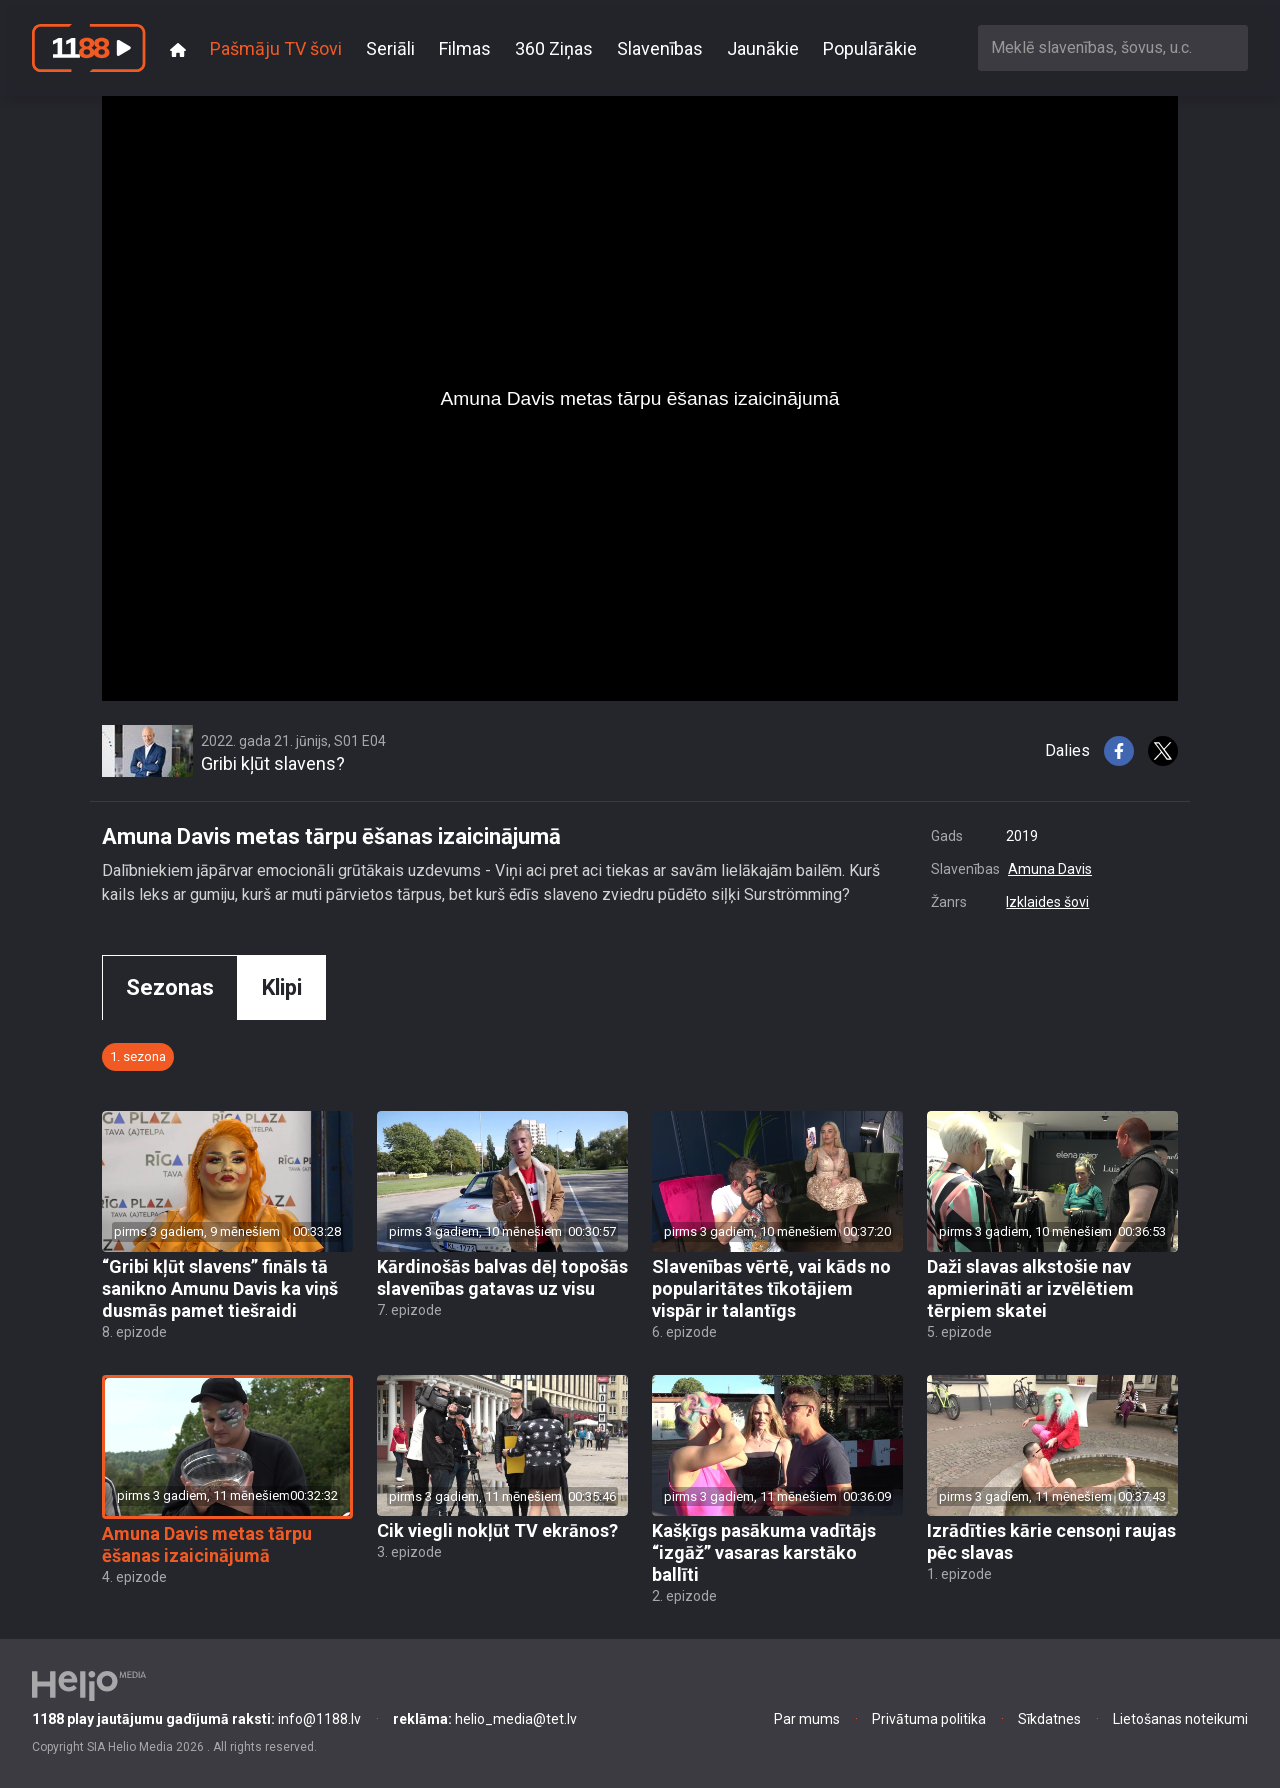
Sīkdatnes (1049, 1719)
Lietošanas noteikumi (1180, 1719)
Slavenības (660, 48)
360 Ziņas (554, 48)
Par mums (807, 1719)
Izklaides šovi (1047, 902)
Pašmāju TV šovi (276, 48)
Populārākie (870, 48)
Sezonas (170, 987)
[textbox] (1113, 47)
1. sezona (138, 1056)
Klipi (282, 987)
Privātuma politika (929, 1719)
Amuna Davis (1050, 869)
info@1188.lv (196, 1719)
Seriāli (390, 48)
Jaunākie (763, 48)
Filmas (465, 48)
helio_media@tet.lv (485, 1719)
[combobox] (1113, 47)
